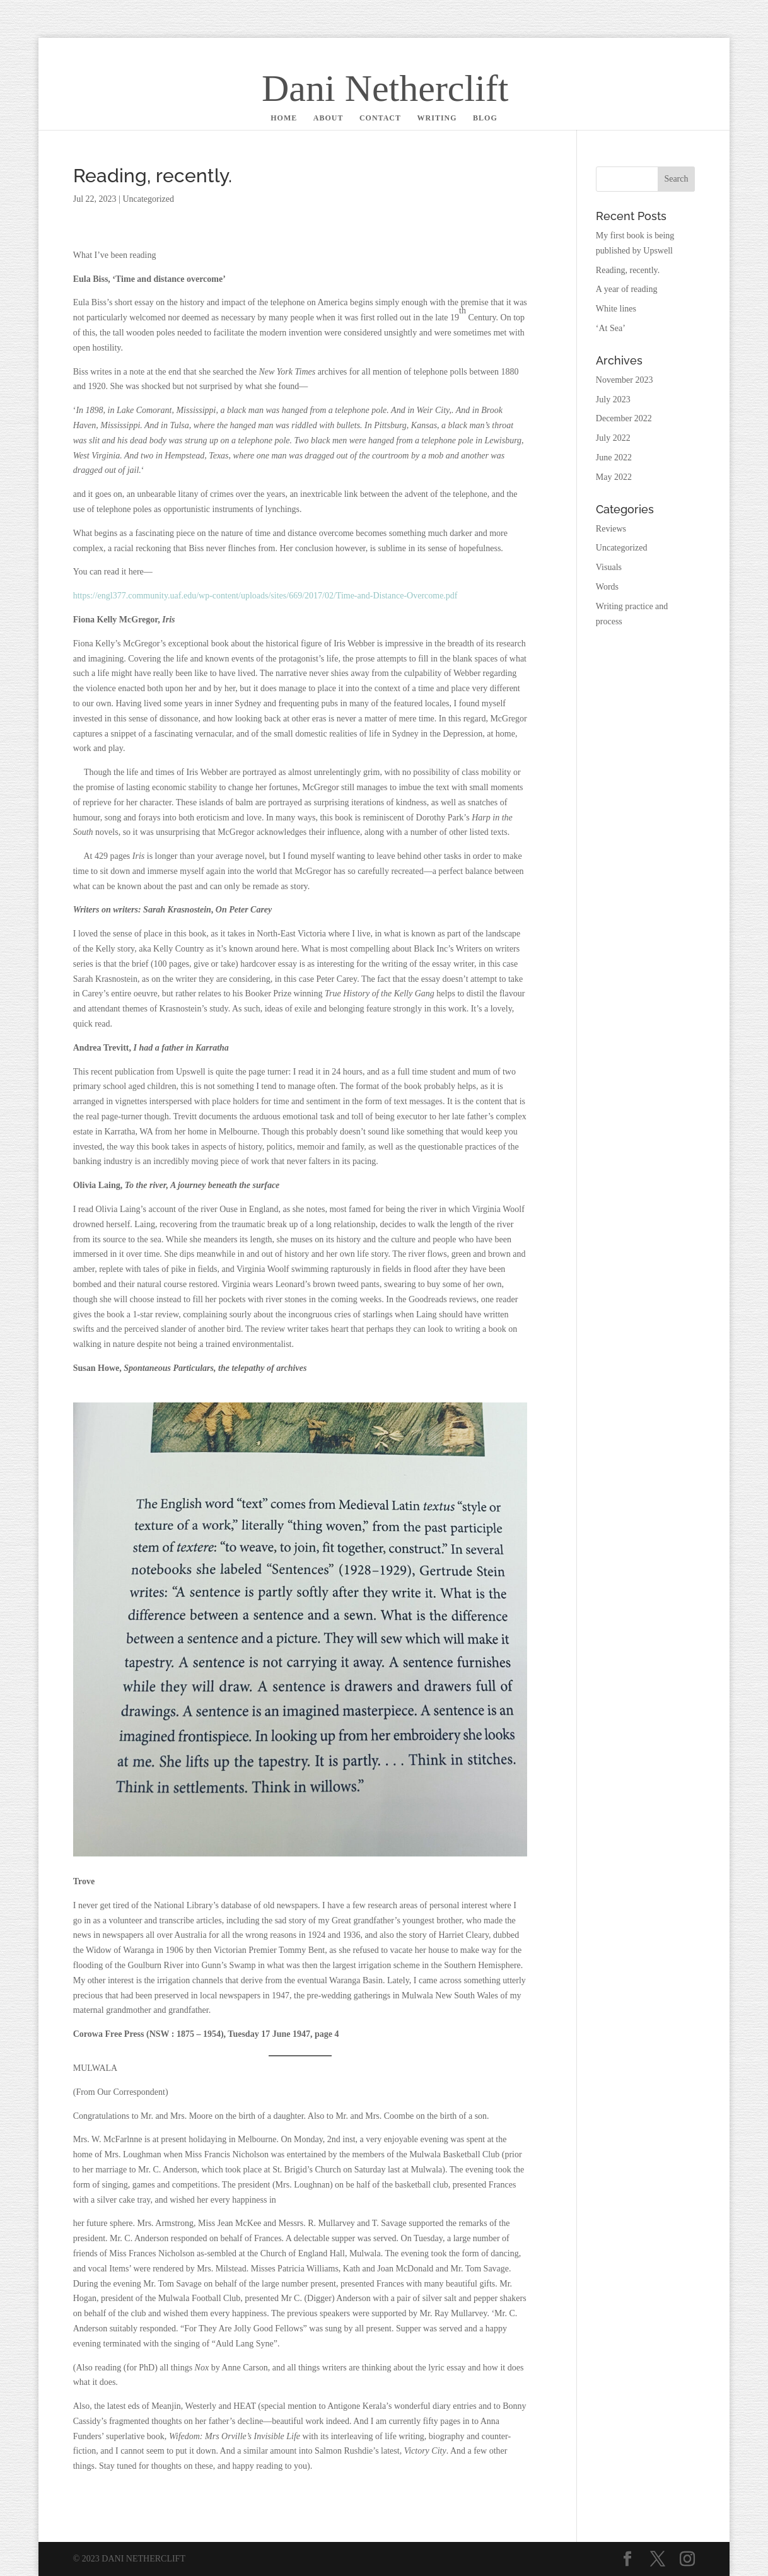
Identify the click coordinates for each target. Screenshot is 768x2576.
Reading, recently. (628, 270)
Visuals (609, 567)
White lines (616, 308)
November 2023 (624, 380)
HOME (284, 118)
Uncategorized (148, 199)
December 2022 (624, 418)
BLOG (485, 118)
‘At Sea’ (610, 328)
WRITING (437, 118)
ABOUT (328, 118)
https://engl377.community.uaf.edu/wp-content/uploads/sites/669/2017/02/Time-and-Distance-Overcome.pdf (265, 595)
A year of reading (627, 289)
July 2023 (613, 399)
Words (607, 587)
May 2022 (614, 477)
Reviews (611, 528)
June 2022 (614, 457)
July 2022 (613, 438)
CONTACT (380, 118)
